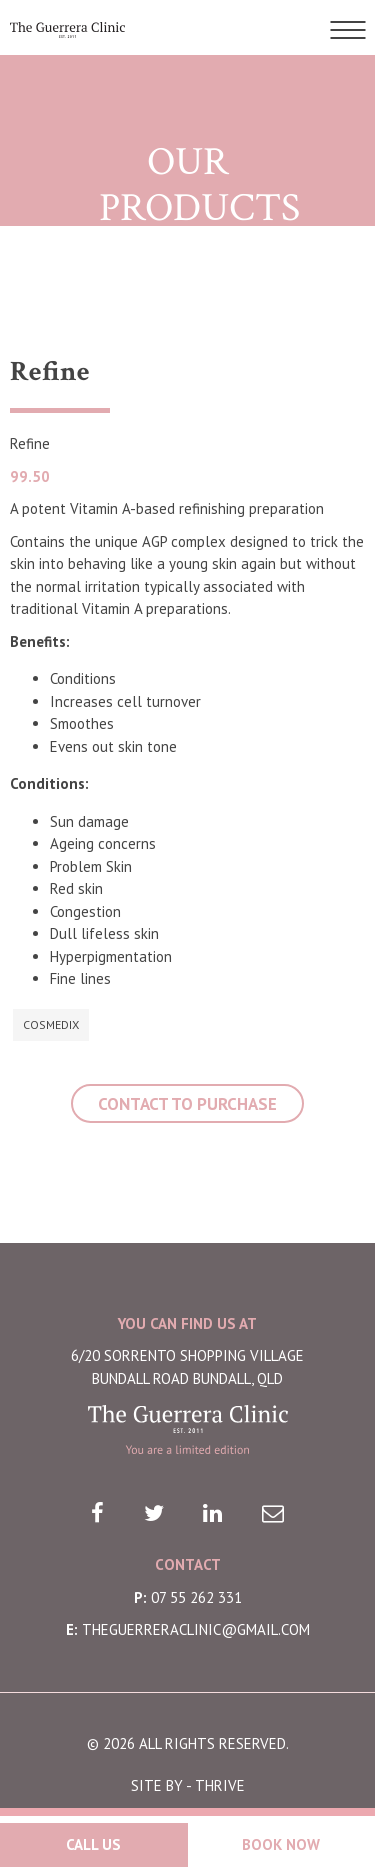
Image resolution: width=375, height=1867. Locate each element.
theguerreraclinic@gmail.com (196, 1629)
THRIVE (220, 1785)
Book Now (281, 1844)
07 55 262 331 (196, 1597)
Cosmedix (51, 1024)
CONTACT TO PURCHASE (187, 1104)
